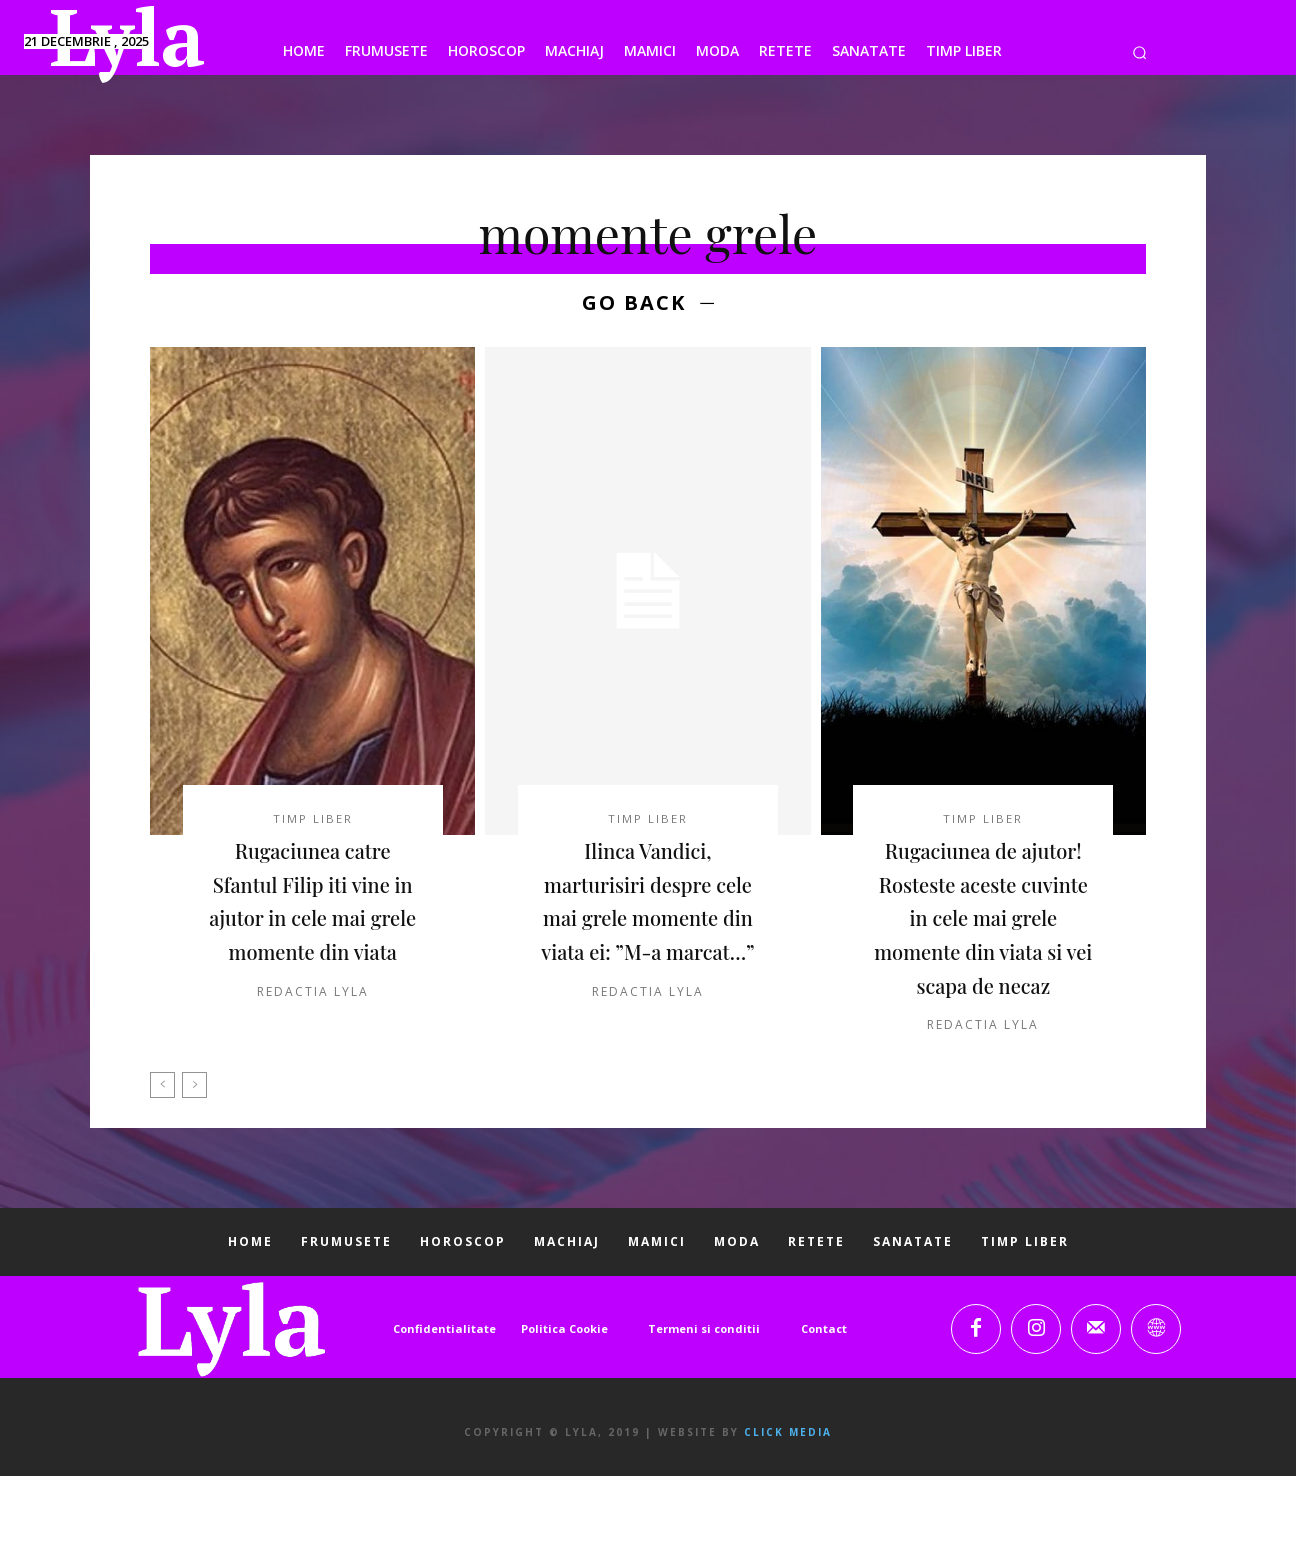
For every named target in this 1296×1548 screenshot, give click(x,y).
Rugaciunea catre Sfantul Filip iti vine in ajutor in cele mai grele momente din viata (312, 922)
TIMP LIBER (313, 823)
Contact (824, 1401)
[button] (1139, 52)
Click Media (788, 1504)
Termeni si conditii (704, 1401)
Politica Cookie (564, 1401)
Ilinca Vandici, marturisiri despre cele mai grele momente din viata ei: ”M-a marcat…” (648, 922)
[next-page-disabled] (194, 1158)
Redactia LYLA (313, 1030)
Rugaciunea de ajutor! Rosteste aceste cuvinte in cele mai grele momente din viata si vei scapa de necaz (983, 956)
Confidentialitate (444, 1401)
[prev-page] (162, 1158)
